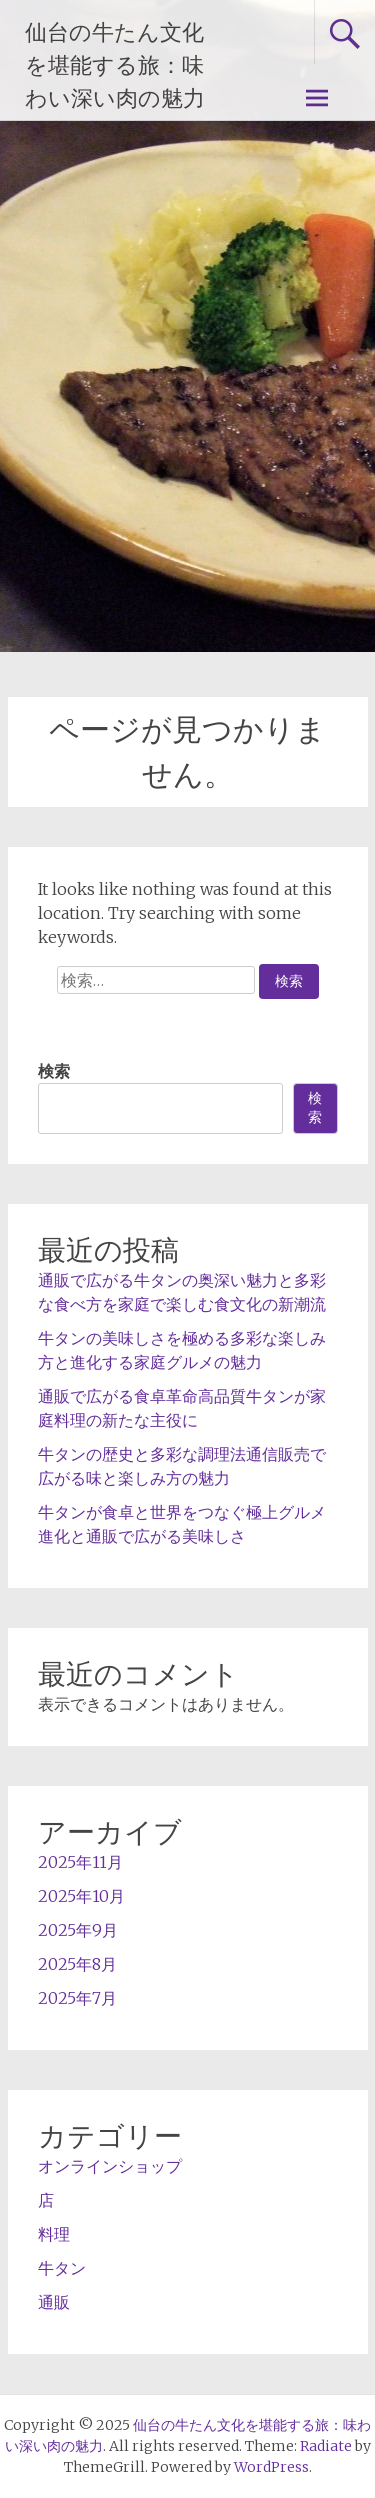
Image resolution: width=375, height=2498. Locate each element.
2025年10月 (81, 1896)
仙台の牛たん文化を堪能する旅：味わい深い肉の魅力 (115, 65)
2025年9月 (78, 1930)
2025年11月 (80, 1862)
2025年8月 (77, 1964)
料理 (54, 2234)
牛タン (62, 2268)
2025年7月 (77, 1998)
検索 (54, 1071)
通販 (54, 2302)
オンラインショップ (110, 2166)
